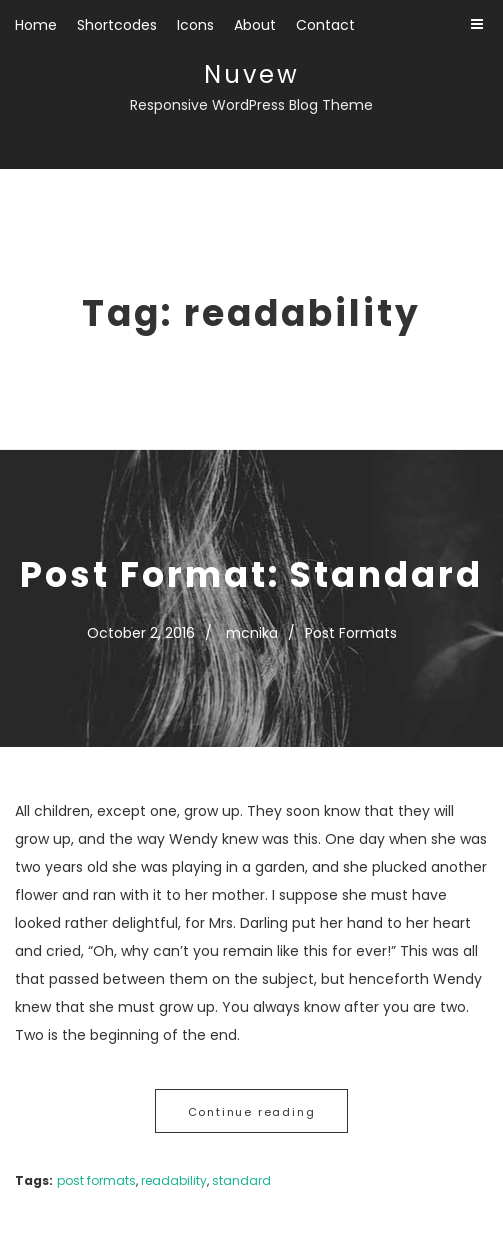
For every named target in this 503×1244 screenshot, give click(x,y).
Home (36, 25)
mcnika (252, 633)
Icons (195, 25)
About (255, 25)
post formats (96, 1180)
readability (174, 1180)
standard (241, 1180)
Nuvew (252, 74)
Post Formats (351, 633)
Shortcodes (117, 25)
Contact (325, 25)
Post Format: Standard (251, 574)
